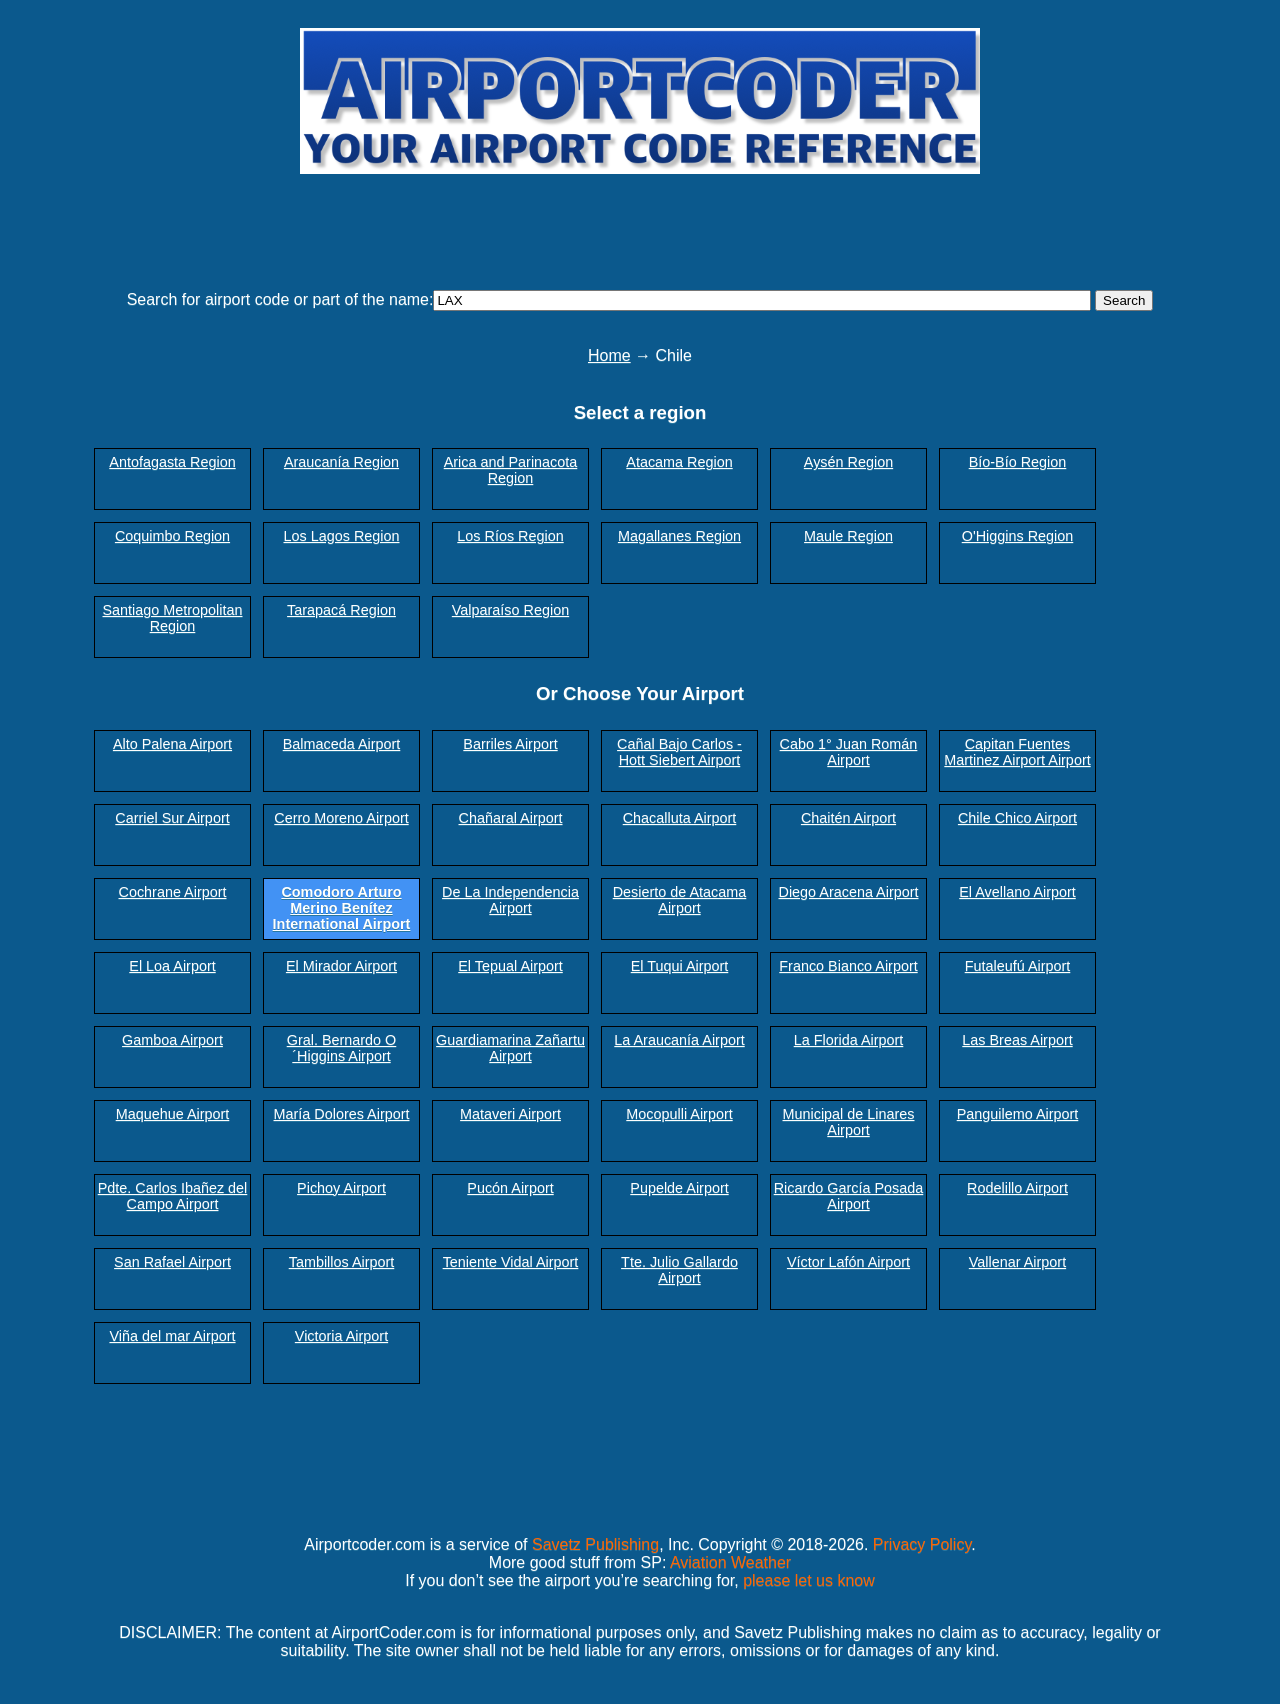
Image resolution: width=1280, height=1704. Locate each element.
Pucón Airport (510, 1188)
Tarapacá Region (341, 610)
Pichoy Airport (341, 1188)
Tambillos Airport (342, 1262)
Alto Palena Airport (172, 744)
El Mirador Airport (341, 966)
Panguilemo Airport (1018, 1114)
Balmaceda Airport (342, 744)
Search (1124, 300)
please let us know (809, 1580)
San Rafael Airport (172, 1262)
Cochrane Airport (173, 892)
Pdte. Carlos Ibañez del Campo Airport (173, 1196)
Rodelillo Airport (1017, 1188)
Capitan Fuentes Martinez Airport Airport (1017, 752)
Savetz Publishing (595, 1544)
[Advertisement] (640, 223)
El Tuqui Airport (680, 966)
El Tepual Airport (510, 966)
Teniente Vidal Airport (511, 1262)
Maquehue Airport (173, 1114)
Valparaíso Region (510, 610)
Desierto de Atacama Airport (680, 900)
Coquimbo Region (172, 536)
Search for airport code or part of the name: (280, 299)
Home (609, 355)
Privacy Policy (922, 1544)
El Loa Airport (172, 966)
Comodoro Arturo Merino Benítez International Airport (342, 908)
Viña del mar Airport (172, 1336)
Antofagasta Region (172, 462)
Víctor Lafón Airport (848, 1262)
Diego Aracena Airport (849, 892)
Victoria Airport (341, 1336)
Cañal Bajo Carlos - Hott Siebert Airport (679, 752)
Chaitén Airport (848, 818)
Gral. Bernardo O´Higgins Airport (342, 1048)
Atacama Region (679, 462)
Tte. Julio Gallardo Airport (679, 1270)
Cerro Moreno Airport (341, 818)
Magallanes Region (679, 536)
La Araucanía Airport (679, 1040)
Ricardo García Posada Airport (849, 1196)
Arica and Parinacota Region (511, 470)
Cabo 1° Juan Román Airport (849, 752)
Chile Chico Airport (1017, 818)
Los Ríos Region (510, 536)
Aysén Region (848, 462)
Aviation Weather (730, 1562)
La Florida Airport (849, 1040)
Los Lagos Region (341, 536)
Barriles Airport (510, 744)
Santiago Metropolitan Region (173, 618)
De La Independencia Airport (510, 900)
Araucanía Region (341, 462)
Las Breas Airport (1017, 1040)
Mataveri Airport (510, 1114)
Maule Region (848, 536)
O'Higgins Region (1018, 536)
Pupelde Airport (679, 1188)
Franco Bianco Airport (848, 966)
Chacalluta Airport (680, 818)
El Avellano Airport (1017, 892)
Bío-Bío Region (1018, 462)
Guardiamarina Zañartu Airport (510, 1048)
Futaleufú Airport (1018, 966)
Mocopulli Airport (679, 1114)
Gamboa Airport (172, 1040)
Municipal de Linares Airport (849, 1122)
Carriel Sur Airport (172, 818)
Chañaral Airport (511, 818)
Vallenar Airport (1017, 1262)
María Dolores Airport (342, 1114)
